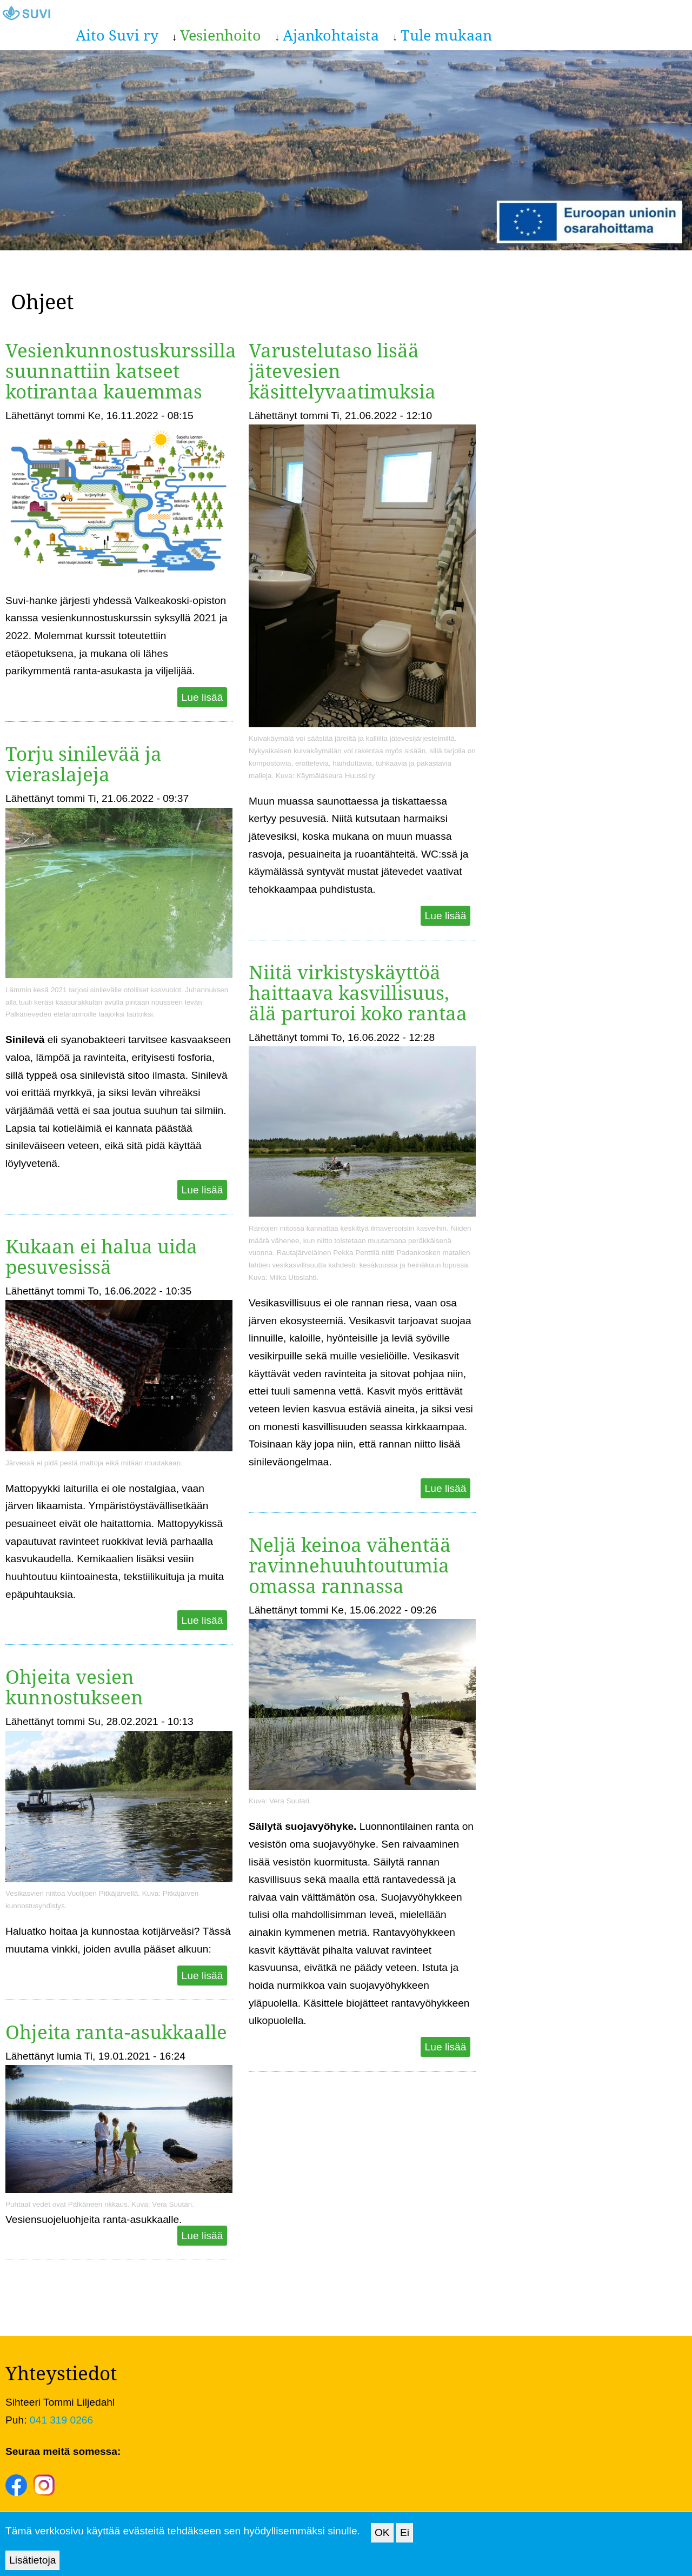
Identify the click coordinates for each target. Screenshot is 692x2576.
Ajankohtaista (331, 35)
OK (382, 2541)
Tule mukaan (446, 35)
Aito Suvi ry (117, 35)
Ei (404, 2541)
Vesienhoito (220, 35)
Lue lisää (202, 697)
